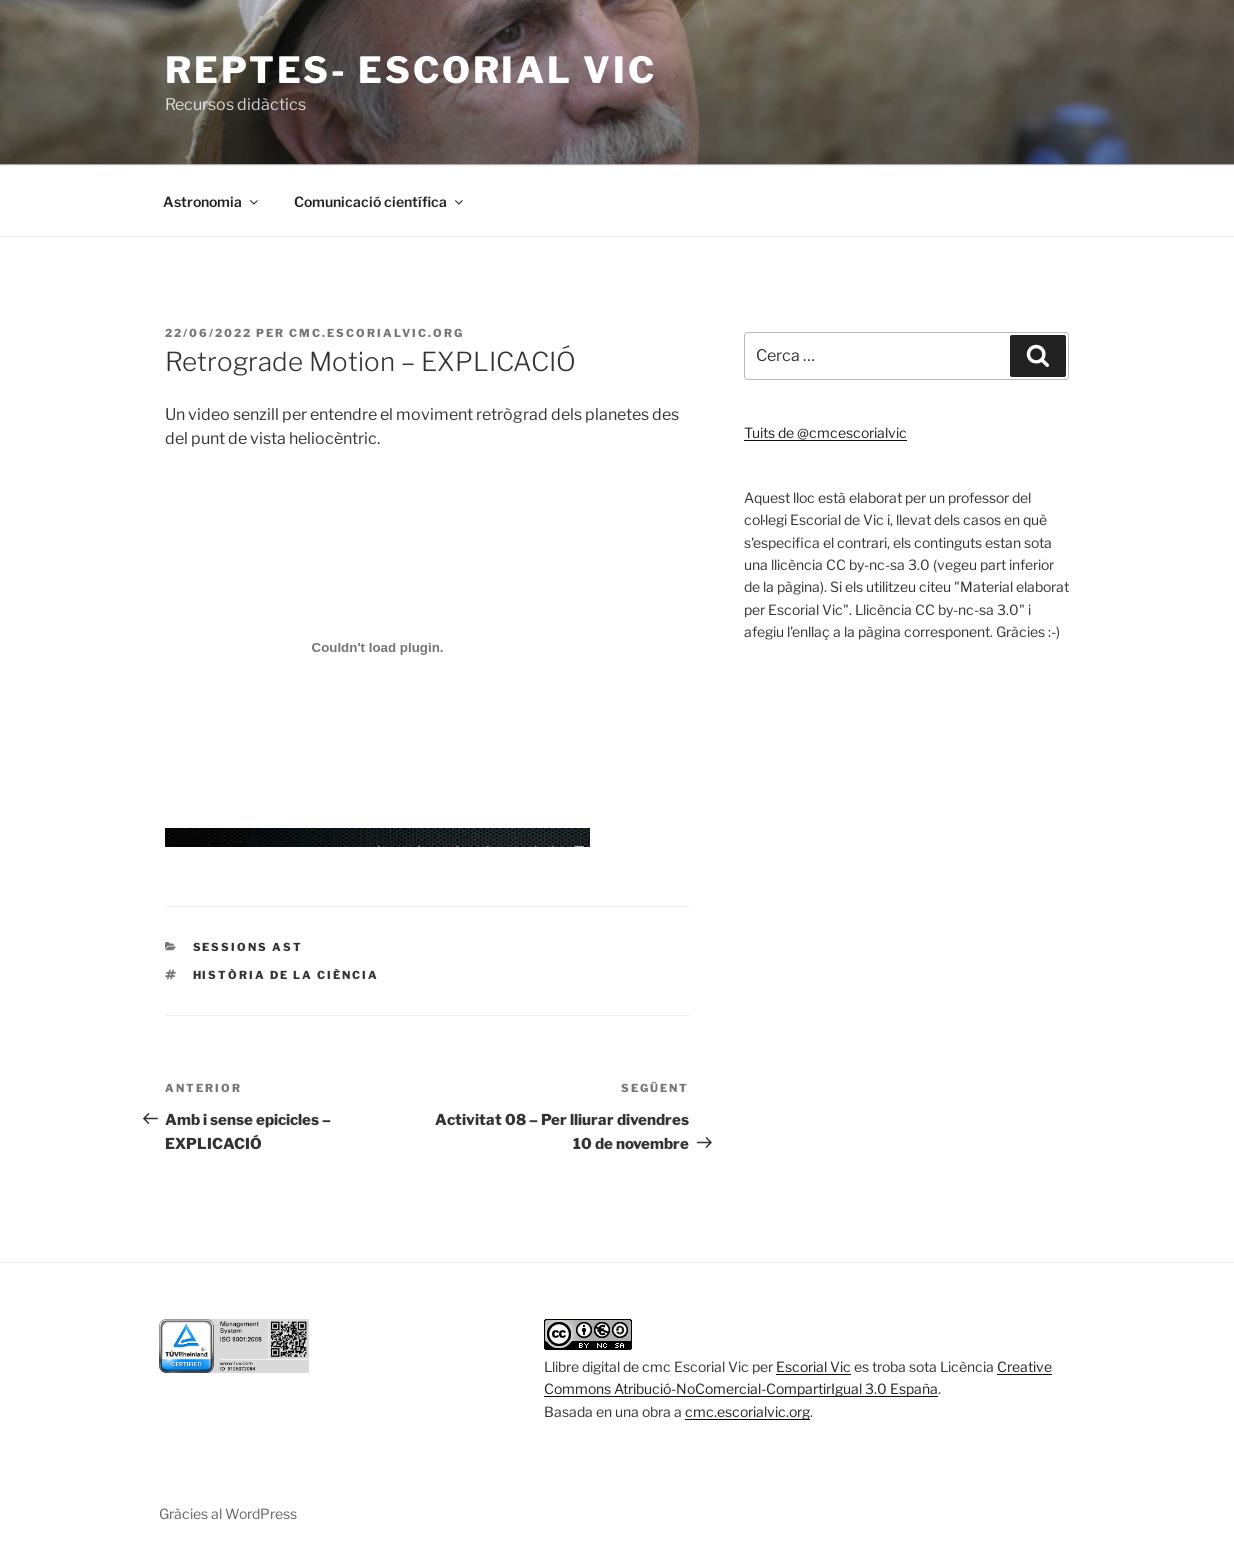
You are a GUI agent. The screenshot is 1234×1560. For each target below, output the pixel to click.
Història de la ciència (286, 975)
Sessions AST (248, 947)
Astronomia (212, 201)
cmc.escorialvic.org (376, 333)
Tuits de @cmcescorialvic (825, 432)
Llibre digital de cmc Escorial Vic (646, 1366)
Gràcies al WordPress (228, 1513)
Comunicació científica (380, 201)
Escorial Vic (813, 1366)
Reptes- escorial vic (411, 70)
